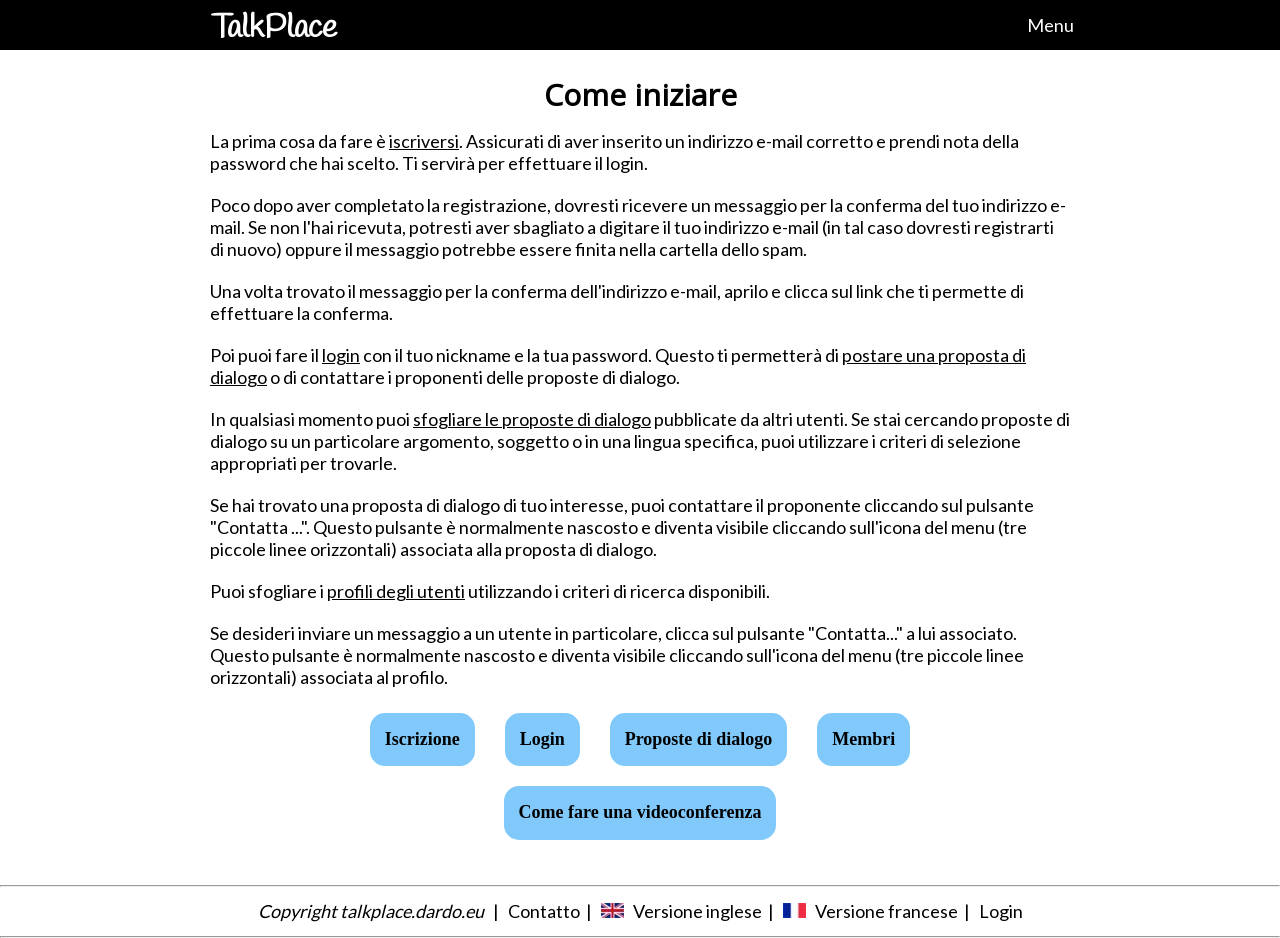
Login (1001, 911)
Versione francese (886, 911)
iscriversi (424, 141)
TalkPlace (274, 28)
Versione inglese (697, 911)
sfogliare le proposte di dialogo (532, 419)
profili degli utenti (396, 591)
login (341, 355)
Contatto (544, 911)
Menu (1050, 25)
